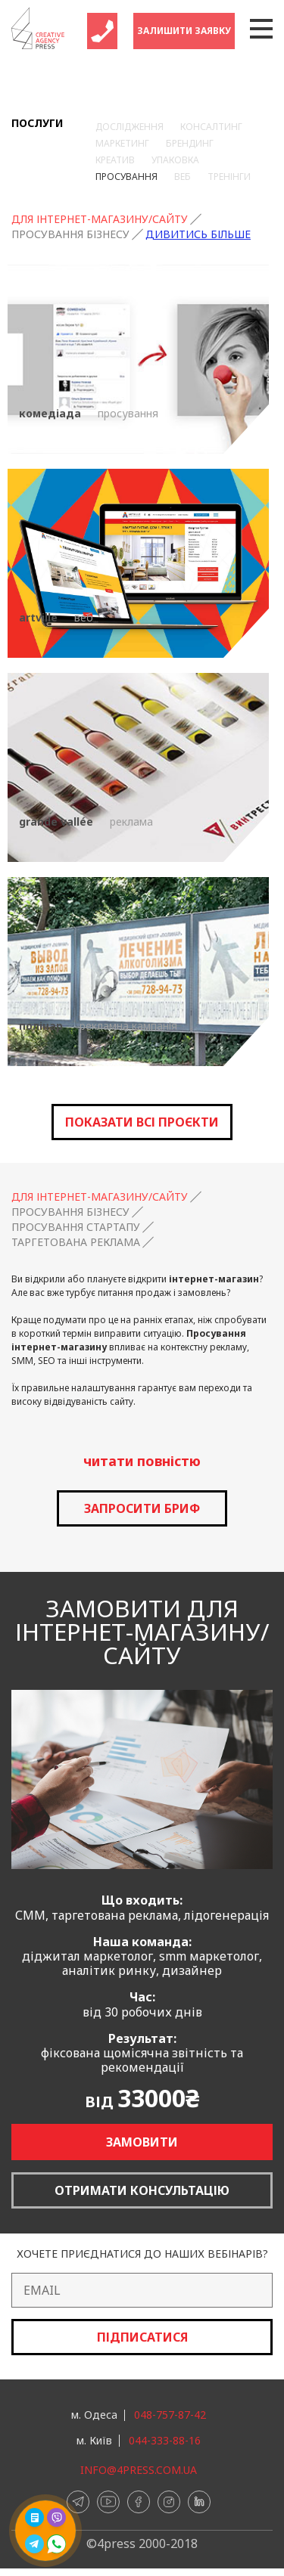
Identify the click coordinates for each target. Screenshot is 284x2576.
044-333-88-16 (165, 2440)
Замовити (142, 2142)
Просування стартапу (75, 1227)
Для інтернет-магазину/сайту (99, 219)
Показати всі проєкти (142, 1122)
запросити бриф (142, 1508)
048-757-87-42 (170, 2415)
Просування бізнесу (70, 234)
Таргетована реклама (75, 1242)
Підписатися (142, 2337)
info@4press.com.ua (138, 2470)
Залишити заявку (184, 30)
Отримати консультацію (142, 2190)
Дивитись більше (198, 234)
